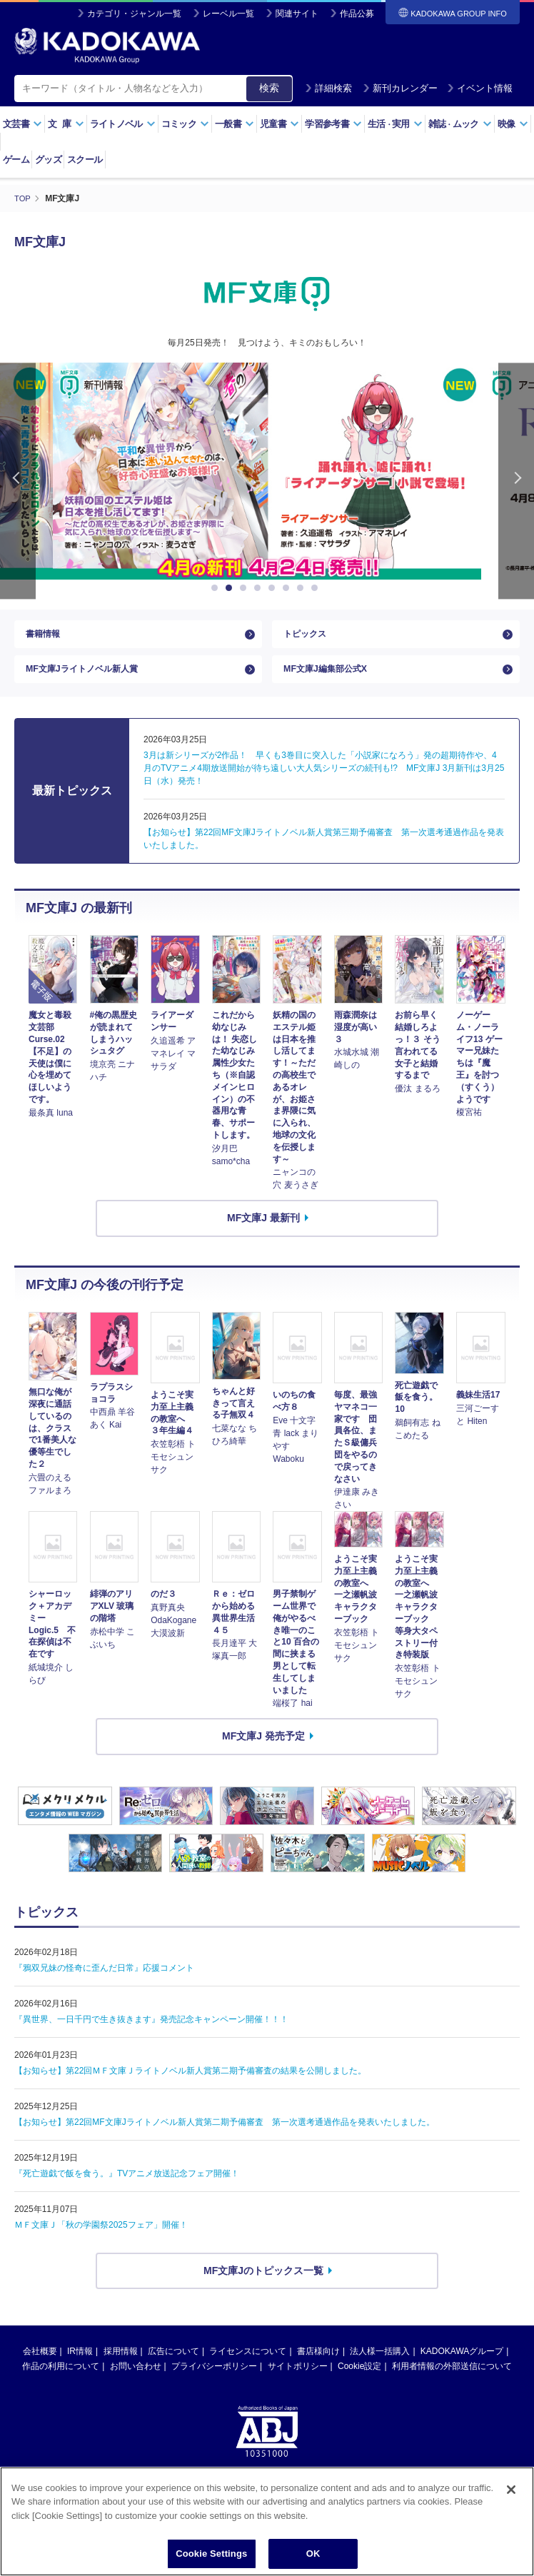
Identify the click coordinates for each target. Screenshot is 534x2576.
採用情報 (121, 2365)
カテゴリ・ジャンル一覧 (134, 14)
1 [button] (217, 588)
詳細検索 (328, 88)
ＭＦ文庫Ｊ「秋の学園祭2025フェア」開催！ (101, 2238)
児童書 (279, 123)
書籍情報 (46, 637)
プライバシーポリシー (214, 2380)
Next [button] (516, 481)
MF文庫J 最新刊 (263, 1232)
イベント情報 (480, 88)
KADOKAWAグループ (461, 2365)
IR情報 (80, 2365)
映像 (513, 123)
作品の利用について (60, 2380)
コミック (185, 123)
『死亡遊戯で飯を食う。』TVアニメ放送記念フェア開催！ (126, 2187)
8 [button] (317, 588)
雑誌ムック (460, 123)
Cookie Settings (211, 2553)
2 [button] (231, 588)
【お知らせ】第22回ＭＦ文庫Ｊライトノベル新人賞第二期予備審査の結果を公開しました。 (190, 2084)
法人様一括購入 (380, 2365)
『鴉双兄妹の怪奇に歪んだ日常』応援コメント (104, 1981)
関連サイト (297, 14)
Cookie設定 (359, 2380)
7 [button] (302, 588)
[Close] (511, 2489)
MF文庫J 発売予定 (263, 1750)
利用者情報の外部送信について (452, 2380)
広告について (173, 2365)
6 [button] (288, 588)
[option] (267, 471)
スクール (84, 159)
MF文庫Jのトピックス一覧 (263, 2284)
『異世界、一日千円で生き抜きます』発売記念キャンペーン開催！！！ (151, 2033)
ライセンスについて (247, 2365)
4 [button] (260, 588)
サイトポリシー (298, 2380)
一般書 (234, 123)
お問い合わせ (135, 2380)
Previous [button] (18, 481)
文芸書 (22, 123)
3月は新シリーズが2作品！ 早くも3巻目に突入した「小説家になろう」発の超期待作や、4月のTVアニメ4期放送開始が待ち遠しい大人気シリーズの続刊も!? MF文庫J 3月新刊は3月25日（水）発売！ (323, 781)
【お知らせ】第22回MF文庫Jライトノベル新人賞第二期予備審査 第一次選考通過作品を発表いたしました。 (224, 2136)
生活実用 (395, 123)
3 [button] (245, 588)
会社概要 (40, 2365)
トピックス (308, 637)
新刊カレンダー (400, 88)
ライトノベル (123, 123)
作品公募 (357, 14)
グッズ (48, 159)
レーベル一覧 (228, 14)
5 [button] (274, 588)
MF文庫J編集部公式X (331, 679)
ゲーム (16, 159)
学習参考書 (333, 123)
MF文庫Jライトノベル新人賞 (91, 679)
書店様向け (318, 2365)
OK (313, 2553)
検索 (269, 88)
